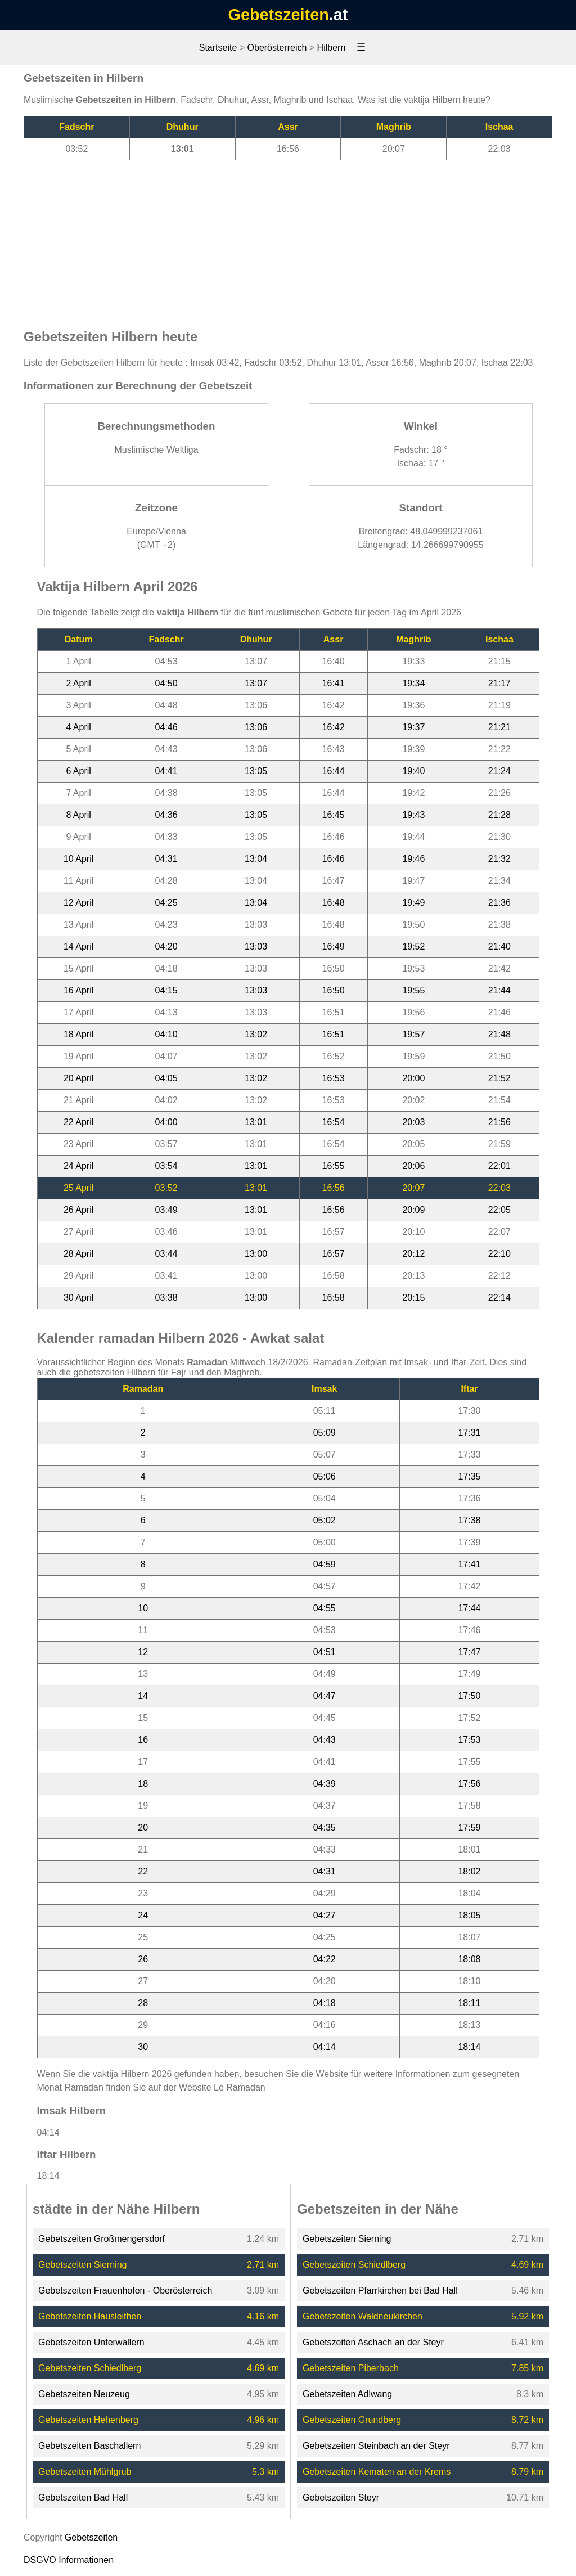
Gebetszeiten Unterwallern (91, 2342)
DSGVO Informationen (69, 2560)
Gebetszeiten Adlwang (347, 2394)
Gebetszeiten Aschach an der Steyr (373, 2342)
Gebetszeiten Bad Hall (83, 2497)
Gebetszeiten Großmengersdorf (101, 2239)
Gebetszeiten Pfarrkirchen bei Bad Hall (380, 2290)
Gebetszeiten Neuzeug (84, 2394)
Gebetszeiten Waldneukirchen (362, 2316)
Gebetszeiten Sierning (82, 2264)
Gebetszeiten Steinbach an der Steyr (376, 2446)
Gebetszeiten (278, 15)
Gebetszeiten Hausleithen (89, 2316)
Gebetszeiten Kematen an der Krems (377, 2471)
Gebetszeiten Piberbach (351, 2368)
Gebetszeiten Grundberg (352, 2420)
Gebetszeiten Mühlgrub (84, 2471)
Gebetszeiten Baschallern (89, 2446)
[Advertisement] (288, 239)
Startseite (218, 47)
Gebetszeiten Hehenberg (88, 2420)
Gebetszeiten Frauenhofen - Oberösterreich (125, 2290)
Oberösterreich (277, 47)
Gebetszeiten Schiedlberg (89, 2368)
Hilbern (331, 47)
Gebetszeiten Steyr (341, 2497)
